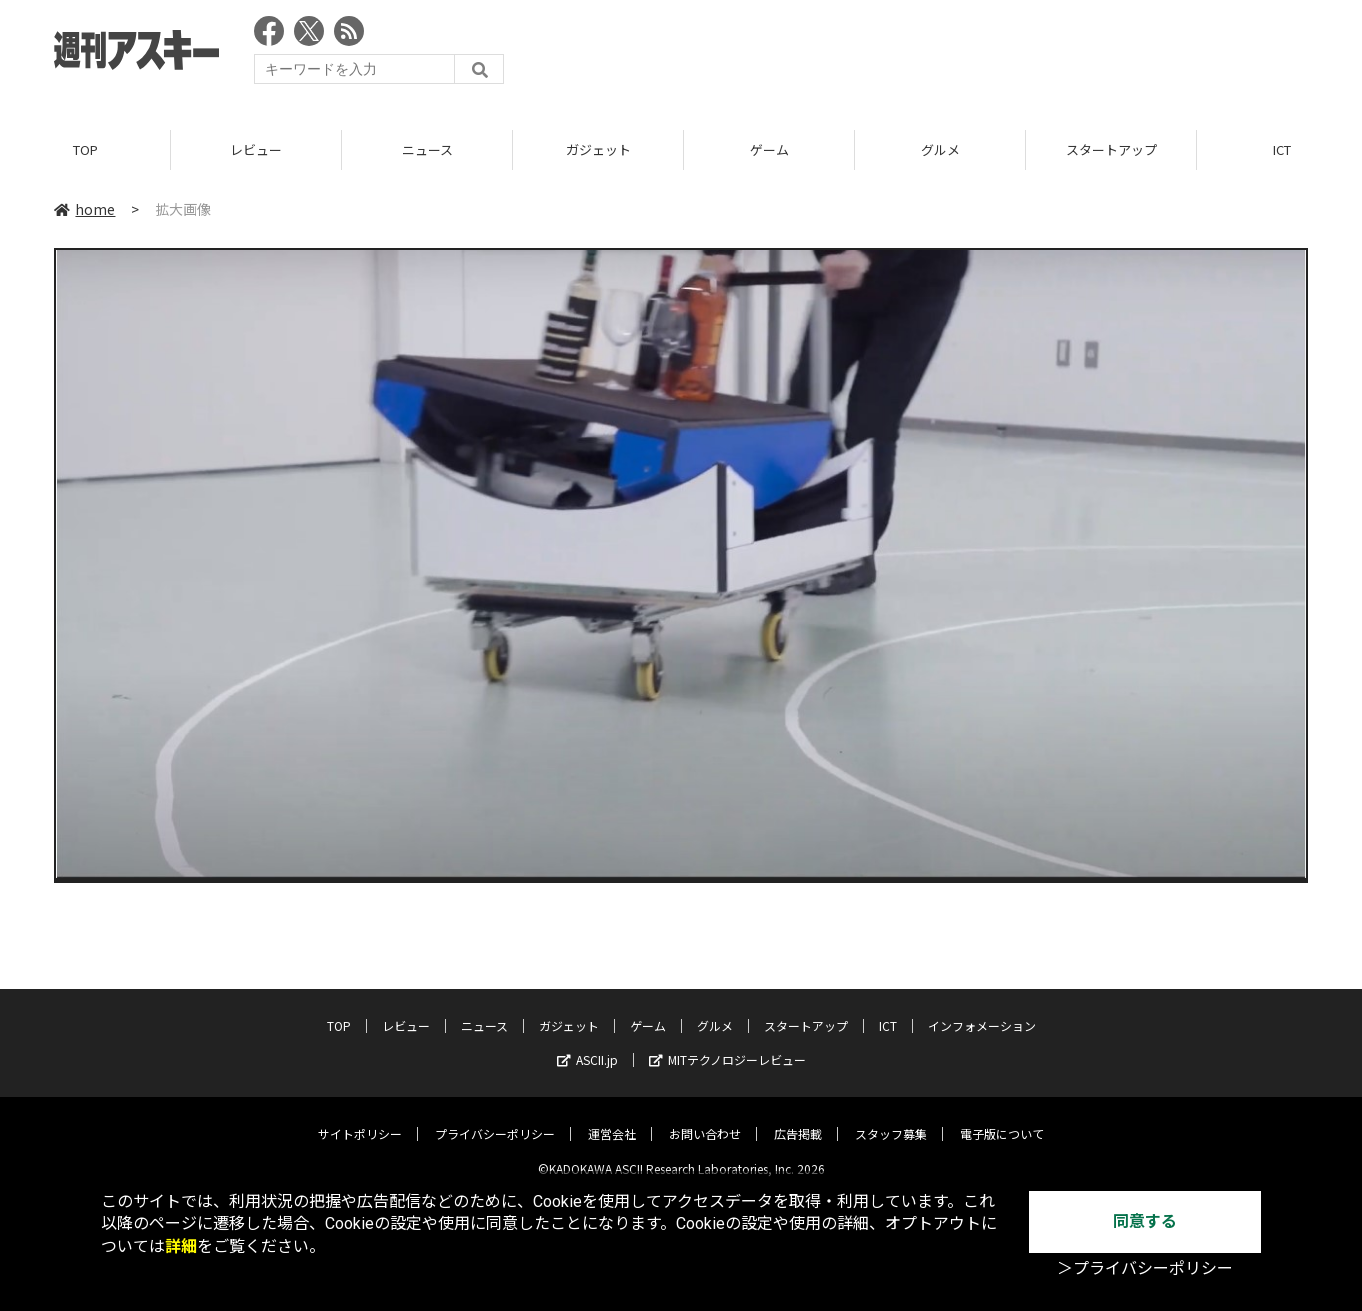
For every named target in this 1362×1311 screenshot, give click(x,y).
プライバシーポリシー (495, 1118)
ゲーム (769, 149)
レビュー (256, 149)
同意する (1145, 1221)
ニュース (427, 149)
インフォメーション (982, 1010)
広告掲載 (798, 1118)
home (84, 209)
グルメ (940, 149)
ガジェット (598, 149)
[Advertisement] (944, 55)
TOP (85, 149)
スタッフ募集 (891, 1118)
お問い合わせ (705, 1118)
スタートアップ (1111, 149)
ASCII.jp (587, 1044)
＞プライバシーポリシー (1145, 1268)
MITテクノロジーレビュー (727, 1044)
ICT (888, 1010)
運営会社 (612, 1118)
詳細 (181, 1246)
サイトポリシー (360, 1118)
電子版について (1002, 1118)
